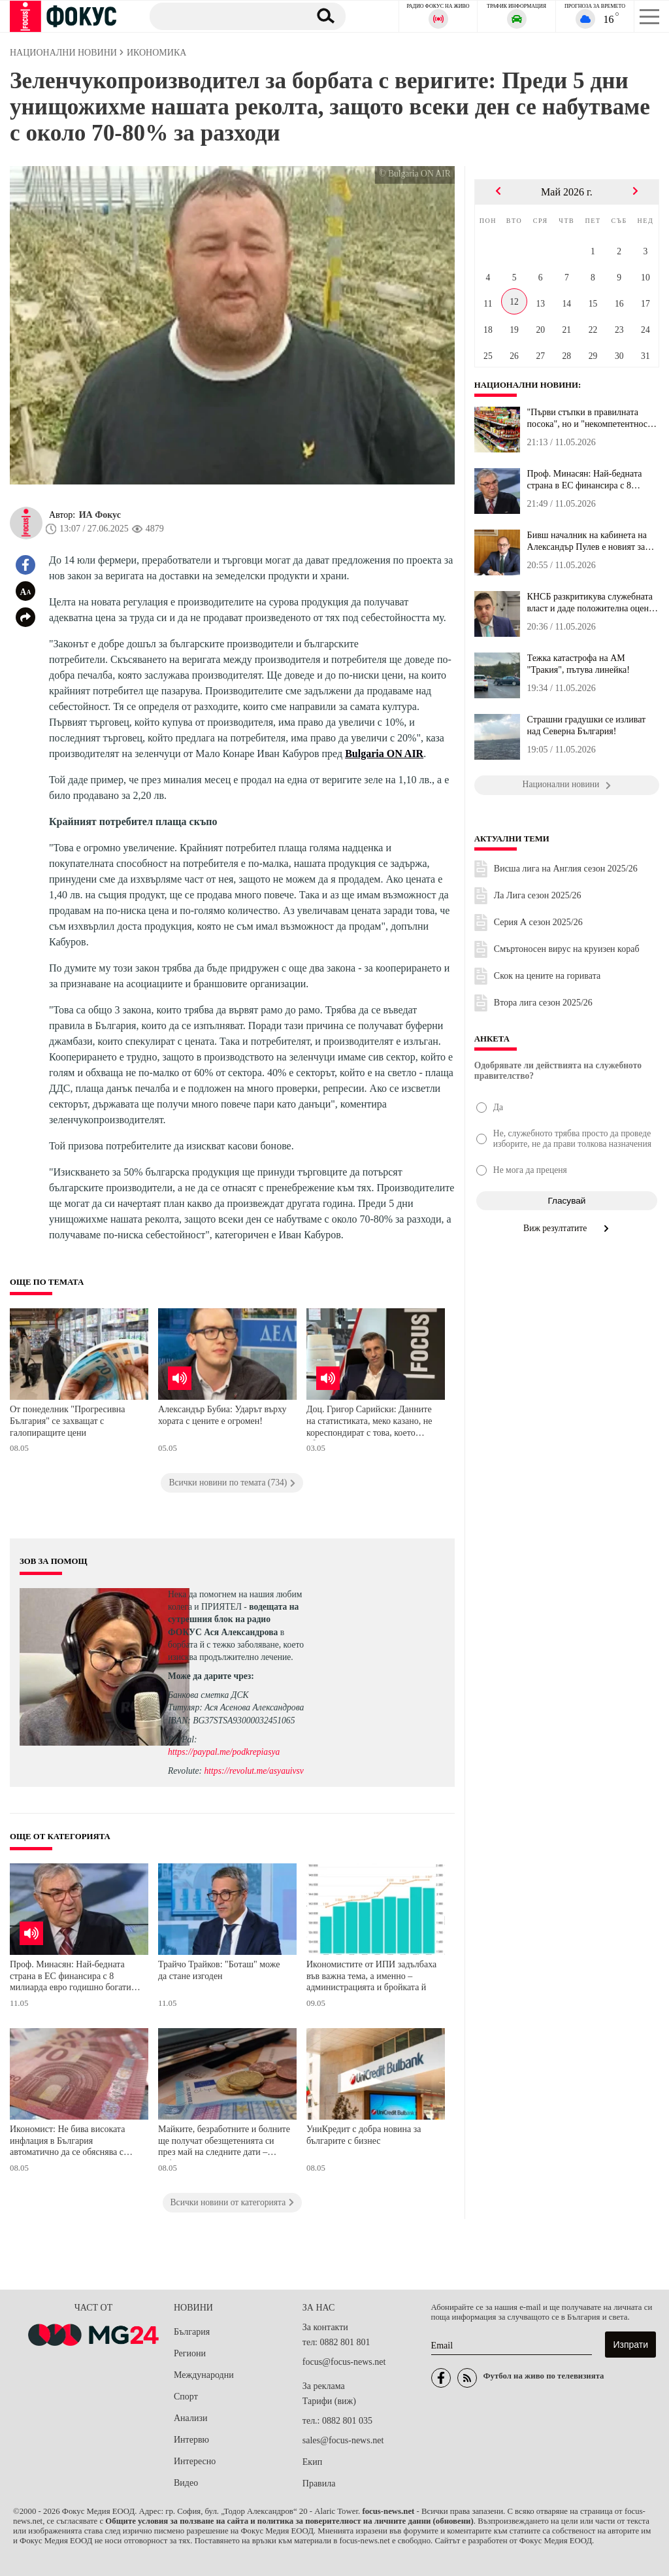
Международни (204, 2375)
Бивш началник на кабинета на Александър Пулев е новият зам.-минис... (592, 541)
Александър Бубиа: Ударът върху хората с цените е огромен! (222, 1415)
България (192, 2332)
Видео (186, 2483)
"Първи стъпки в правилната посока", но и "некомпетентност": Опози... (592, 418)
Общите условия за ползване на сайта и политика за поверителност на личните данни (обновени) (289, 2521)
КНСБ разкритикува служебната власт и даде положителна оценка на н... (592, 603)
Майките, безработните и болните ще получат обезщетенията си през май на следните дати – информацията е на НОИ (224, 2142)
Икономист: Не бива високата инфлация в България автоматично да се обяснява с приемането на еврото (67, 2142)
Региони (190, 2353)
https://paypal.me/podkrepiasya (224, 1752)
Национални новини (526, 385)
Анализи (190, 2418)
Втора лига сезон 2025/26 (543, 1003)
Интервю (191, 2440)
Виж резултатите (566, 1228)
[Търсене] (224, 15)
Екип (312, 2462)
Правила (319, 2483)
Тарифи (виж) (329, 2401)
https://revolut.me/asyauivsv (253, 1771)
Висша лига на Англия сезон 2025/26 (566, 868)
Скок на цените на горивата (547, 976)
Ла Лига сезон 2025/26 (537, 895)
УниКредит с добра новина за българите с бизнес (363, 2135)
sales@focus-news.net (342, 2440)
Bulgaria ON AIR (384, 753)
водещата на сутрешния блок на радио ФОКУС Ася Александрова (233, 1619)
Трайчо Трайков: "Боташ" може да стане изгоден (219, 1970)
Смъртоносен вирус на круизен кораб (567, 949)
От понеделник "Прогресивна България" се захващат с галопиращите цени (67, 1420)
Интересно (195, 2461)
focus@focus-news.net (344, 2362)
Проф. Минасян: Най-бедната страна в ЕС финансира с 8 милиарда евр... (584, 480)
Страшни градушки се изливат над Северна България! (586, 725)
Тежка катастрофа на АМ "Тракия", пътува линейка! (578, 664)
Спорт (186, 2396)
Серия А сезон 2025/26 (538, 922)
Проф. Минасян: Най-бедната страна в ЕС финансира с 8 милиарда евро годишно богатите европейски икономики (74, 1977)
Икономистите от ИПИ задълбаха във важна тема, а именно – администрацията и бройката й (371, 1975)
